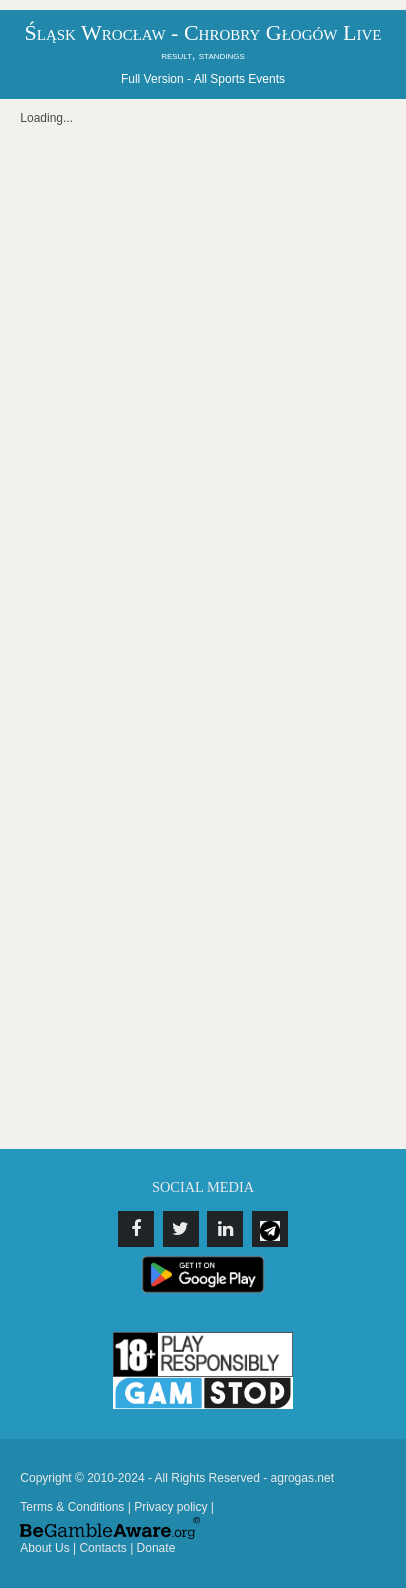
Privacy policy (170, 1507)
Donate (156, 1548)
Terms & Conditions (72, 1507)
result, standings (203, 55)
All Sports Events (239, 79)
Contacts (102, 1548)
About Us (44, 1548)
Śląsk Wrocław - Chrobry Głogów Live (203, 32)
